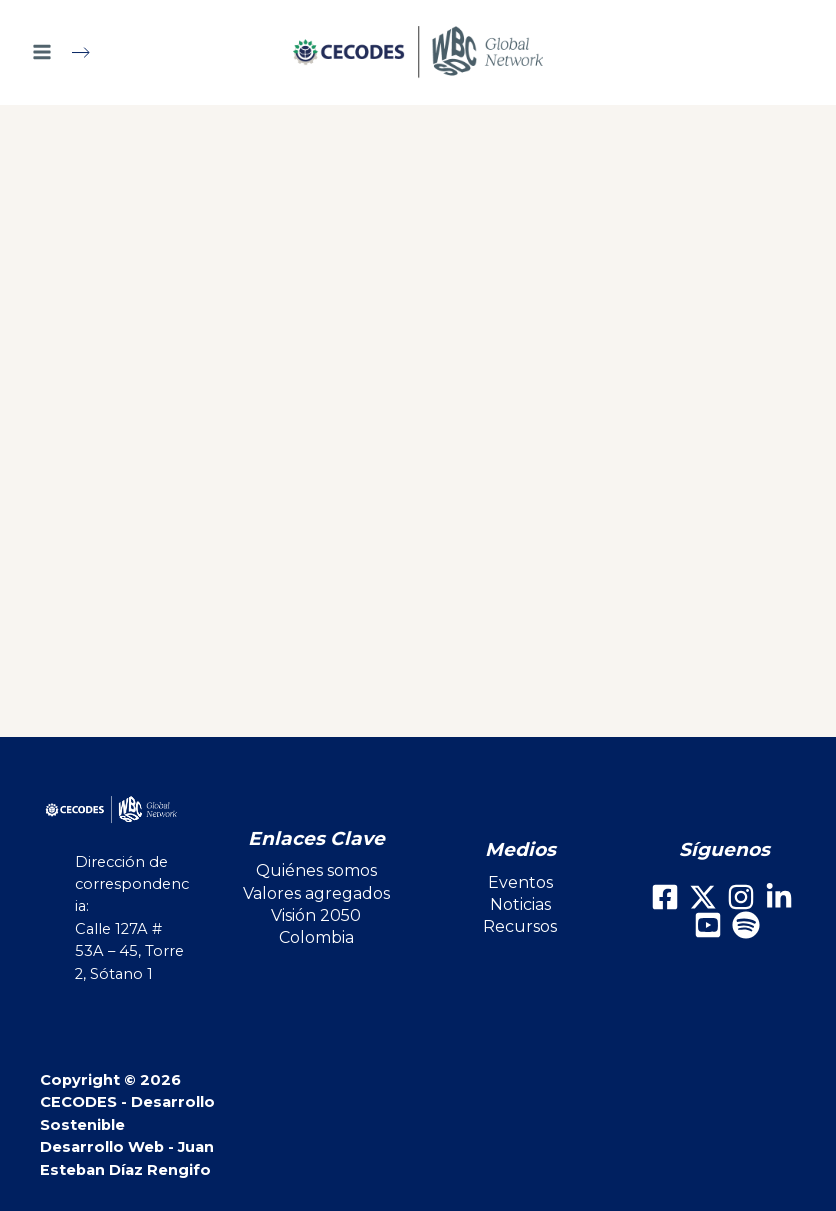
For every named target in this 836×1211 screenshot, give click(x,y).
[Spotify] (746, 925)
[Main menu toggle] (69, 52)
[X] (703, 897)
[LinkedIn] (779, 897)
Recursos (520, 926)
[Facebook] (665, 897)
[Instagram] (741, 897)
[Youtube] (708, 925)
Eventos (520, 882)
